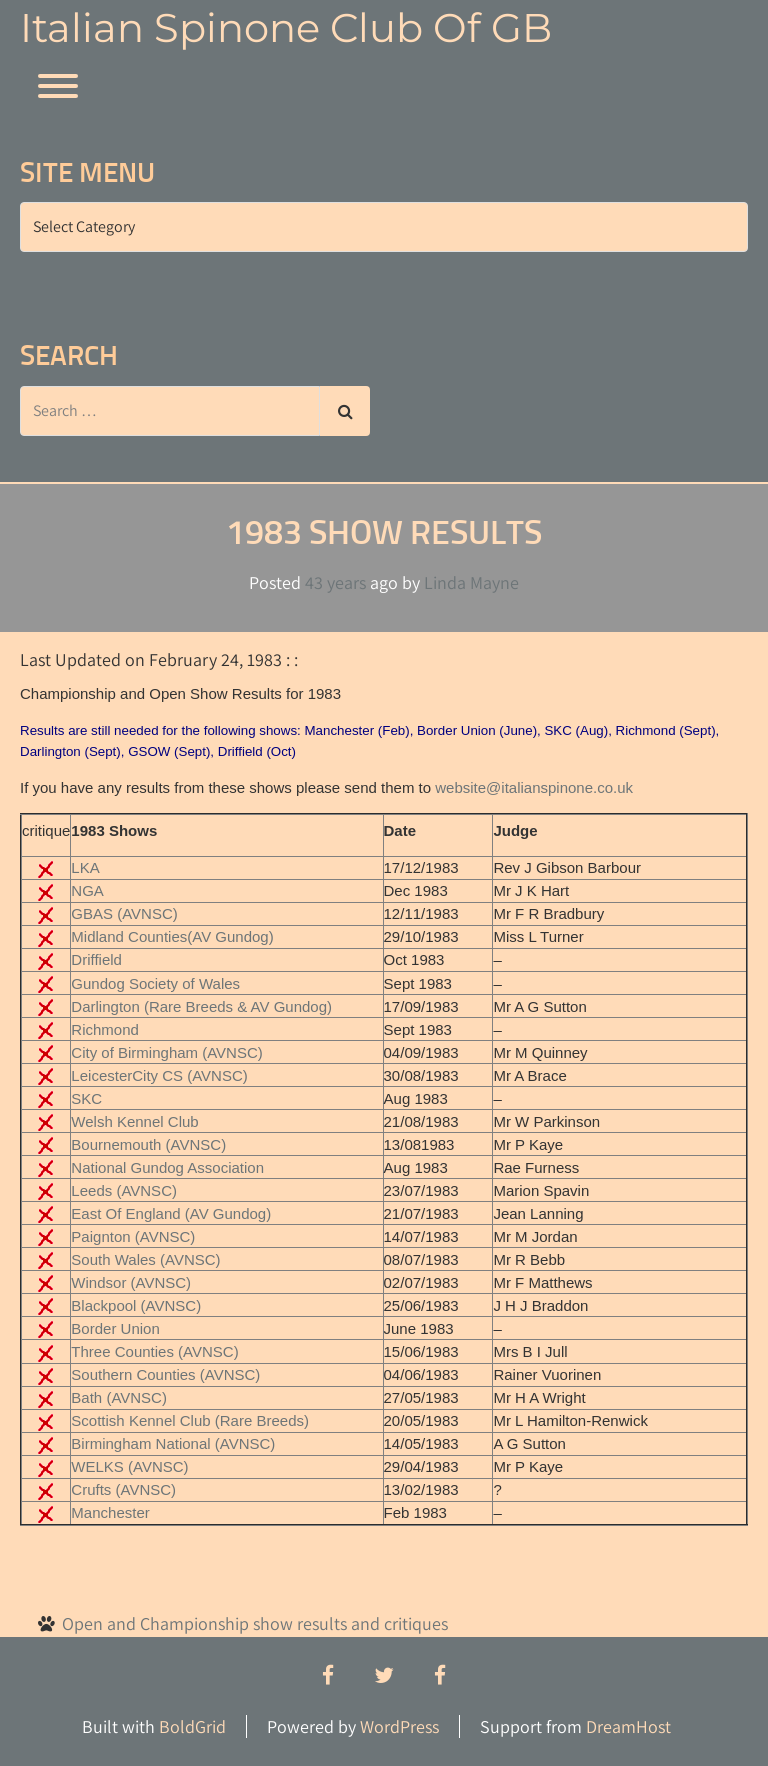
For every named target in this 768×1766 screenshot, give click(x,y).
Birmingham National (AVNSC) (173, 1443)
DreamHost (628, 1726)
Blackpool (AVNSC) (136, 1305)
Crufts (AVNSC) (123, 1489)
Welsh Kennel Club (134, 1121)
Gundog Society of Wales (155, 983)
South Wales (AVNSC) (145, 1259)
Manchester (110, 1512)
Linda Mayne (471, 582)
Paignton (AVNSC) (133, 1236)
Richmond (105, 1029)
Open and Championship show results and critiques (255, 1623)
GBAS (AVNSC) (124, 913)
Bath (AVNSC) (119, 1397)
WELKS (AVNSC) (129, 1466)
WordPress (399, 1726)
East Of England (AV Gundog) (171, 1213)
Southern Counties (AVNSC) (165, 1374)
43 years (335, 582)
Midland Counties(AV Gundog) (172, 936)
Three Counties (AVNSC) (154, 1351)
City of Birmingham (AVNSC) (166, 1052)
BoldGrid (192, 1726)
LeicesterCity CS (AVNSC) (159, 1075)
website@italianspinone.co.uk (534, 787)
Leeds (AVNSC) (124, 1190)
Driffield (96, 959)
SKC (86, 1098)
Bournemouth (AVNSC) (148, 1144)
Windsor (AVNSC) (131, 1282)
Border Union (115, 1328)
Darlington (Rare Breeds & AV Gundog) (201, 1006)
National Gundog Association (167, 1167)
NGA (87, 890)
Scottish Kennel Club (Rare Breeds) (190, 1420)
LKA (85, 867)
